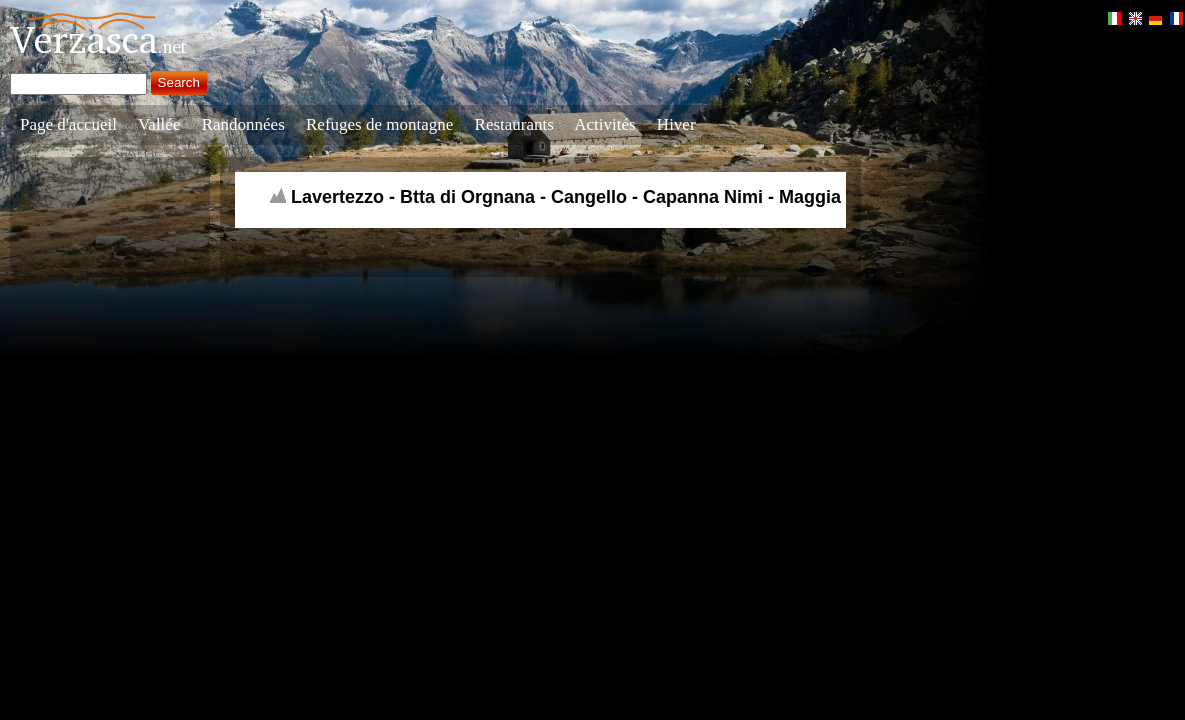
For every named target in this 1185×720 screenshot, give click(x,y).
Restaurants (514, 124)
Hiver (676, 124)
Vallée (159, 124)
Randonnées (243, 124)
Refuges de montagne (379, 124)
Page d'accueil (68, 124)
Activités (604, 124)
